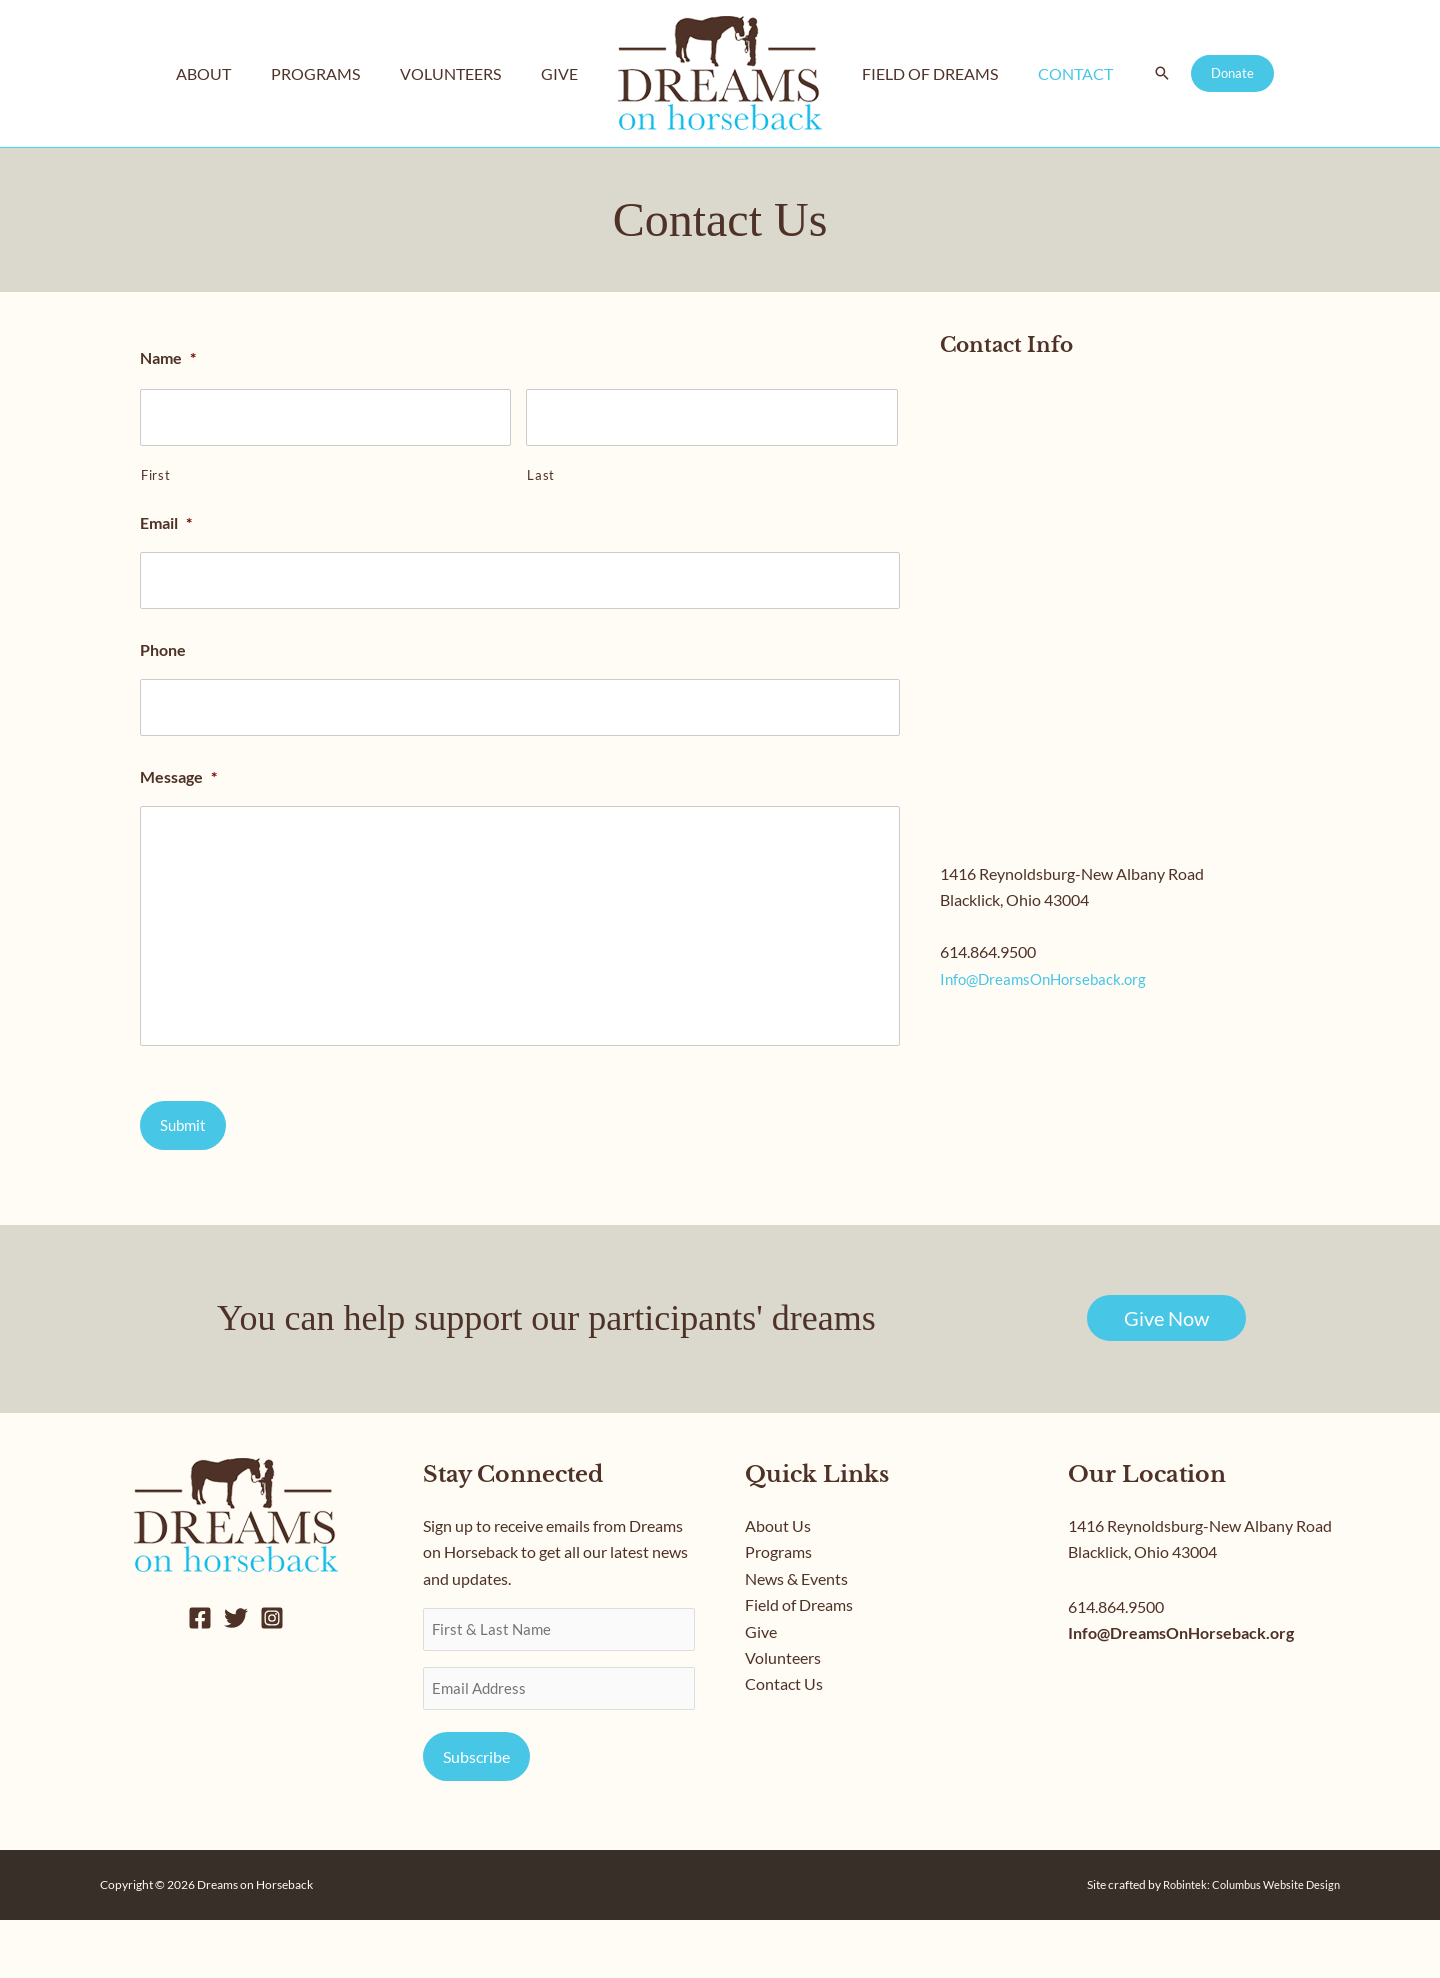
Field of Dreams (799, 1662)
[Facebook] (200, 1676)
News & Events (796, 1636)
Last (541, 471)
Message (178, 763)
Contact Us (784, 1741)
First (155, 471)
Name (168, 357)
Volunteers (783, 1715)
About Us (778, 1583)
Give (761, 1688)
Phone (163, 641)
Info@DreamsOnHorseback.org (1048, 978)
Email (166, 518)
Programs (778, 1609)
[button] (1146, 74)
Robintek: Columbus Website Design (1245, 1942)
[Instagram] (272, 1676)
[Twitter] (236, 1676)
